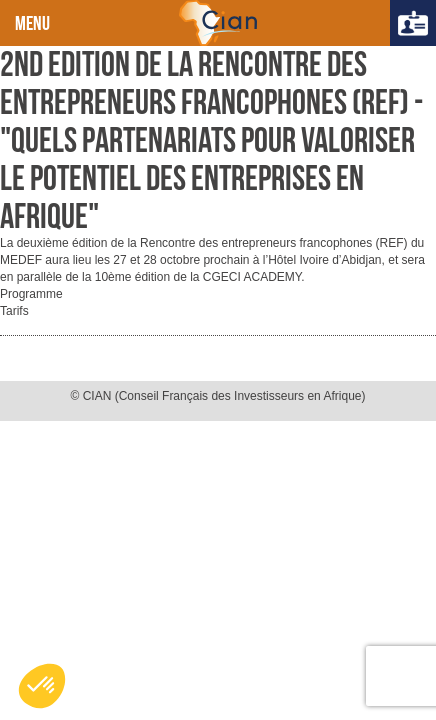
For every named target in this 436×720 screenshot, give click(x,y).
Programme (31, 294)
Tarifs (14, 311)
